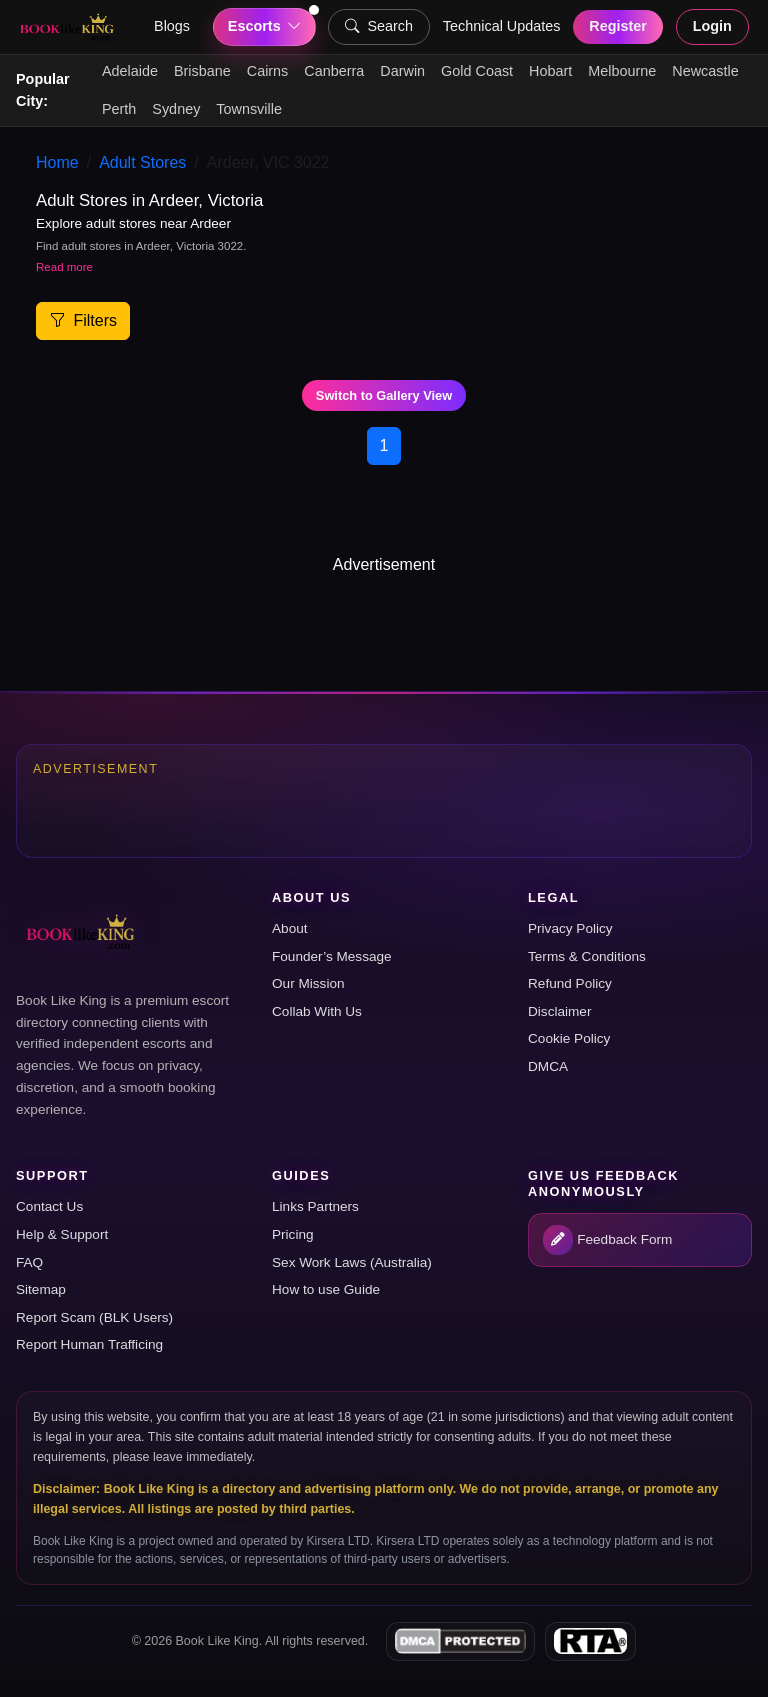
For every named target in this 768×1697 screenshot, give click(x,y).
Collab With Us (317, 1011)
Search (379, 27)
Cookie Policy (569, 1038)
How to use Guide (326, 1289)
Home (57, 162)
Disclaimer (559, 1011)
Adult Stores (142, 162)
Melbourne (622, 71)
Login (712, 26)
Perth (119, 109)
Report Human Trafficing (89, 1344)
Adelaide (130, 71)
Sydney (176, 109)
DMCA (548, 1066)
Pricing (293, 1234)
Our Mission (308, 983)
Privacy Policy (570, 928)
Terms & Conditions (587, 956)
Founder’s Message (332, 956)
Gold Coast (477, 71)
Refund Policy (570, 983)
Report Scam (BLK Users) (94, 1317)
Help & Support (62, 1234)
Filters (83, 320)
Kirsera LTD (338, 1541)
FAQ (29, 1262)
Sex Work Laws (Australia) (352, 1262)
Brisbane (202, 71)
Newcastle (705, 71)
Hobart (550, 71)
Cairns (268, 71)
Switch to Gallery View (384, 395)
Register (618, 26)
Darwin (402, 71)
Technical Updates (502, 26)
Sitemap (41, 1289)
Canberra (334, 71)
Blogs (172, 26)
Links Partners (315, 1206)
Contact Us (49, 1206)
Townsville (249, 109)
